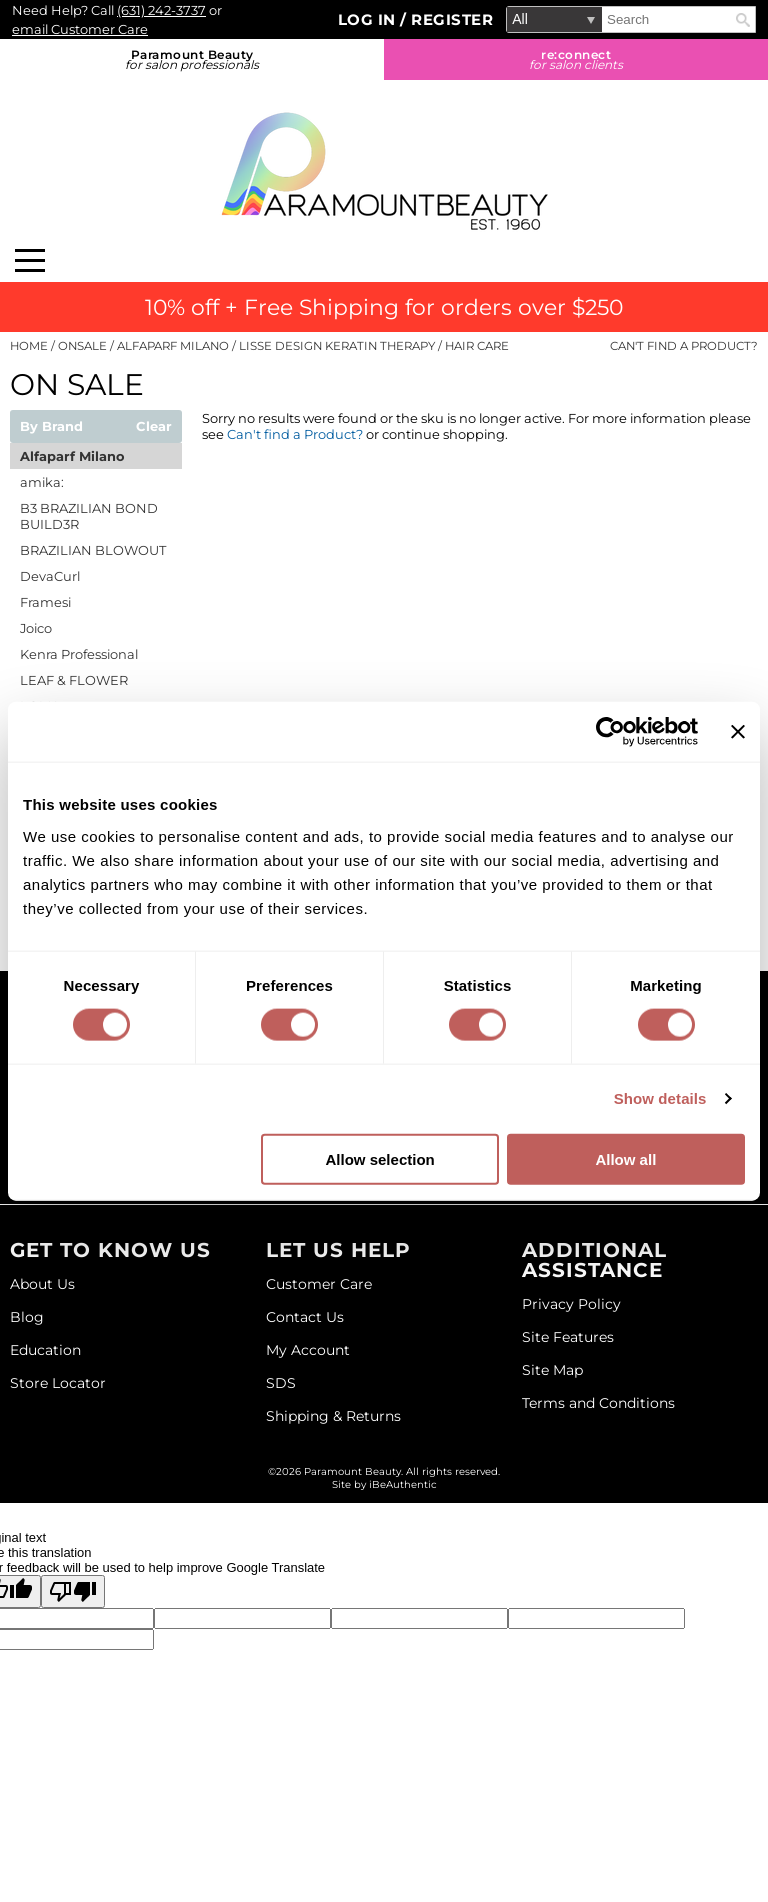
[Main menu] (30, 260)
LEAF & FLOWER (74, 680)
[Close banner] (738, 732)
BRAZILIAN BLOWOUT (93, 550)
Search (743, 20)
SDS (281, 1383)
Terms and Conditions (598, 1403)
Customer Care (319, 1284)
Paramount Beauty (192, 59)
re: (576, 59)
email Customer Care (80, 29)
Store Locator (58, 1383)
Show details (660, 1098)
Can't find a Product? (684, 346)
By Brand (51, 427)
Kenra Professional (79, 654)
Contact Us (305, 1317)
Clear (154, 427)
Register (452, 19)
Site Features (568, 1337)
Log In (369, 19)
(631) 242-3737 (161, 10)
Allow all (625, 1158)
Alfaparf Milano (72, 456)
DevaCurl (50, 576)
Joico (36, 628)
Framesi (45, 602)
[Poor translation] (73, 1591)
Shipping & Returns (333, 1416)
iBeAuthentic (403, 1484)
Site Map (552, 1370)
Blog (27, 1317)
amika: (42, 482)
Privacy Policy (571, 1304)
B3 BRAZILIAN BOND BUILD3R (89, 516)
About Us (42, 1284)
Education (45, 1350)
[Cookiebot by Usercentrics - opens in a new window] (610, 732)
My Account (308, 1350)
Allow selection (380, 1158)
